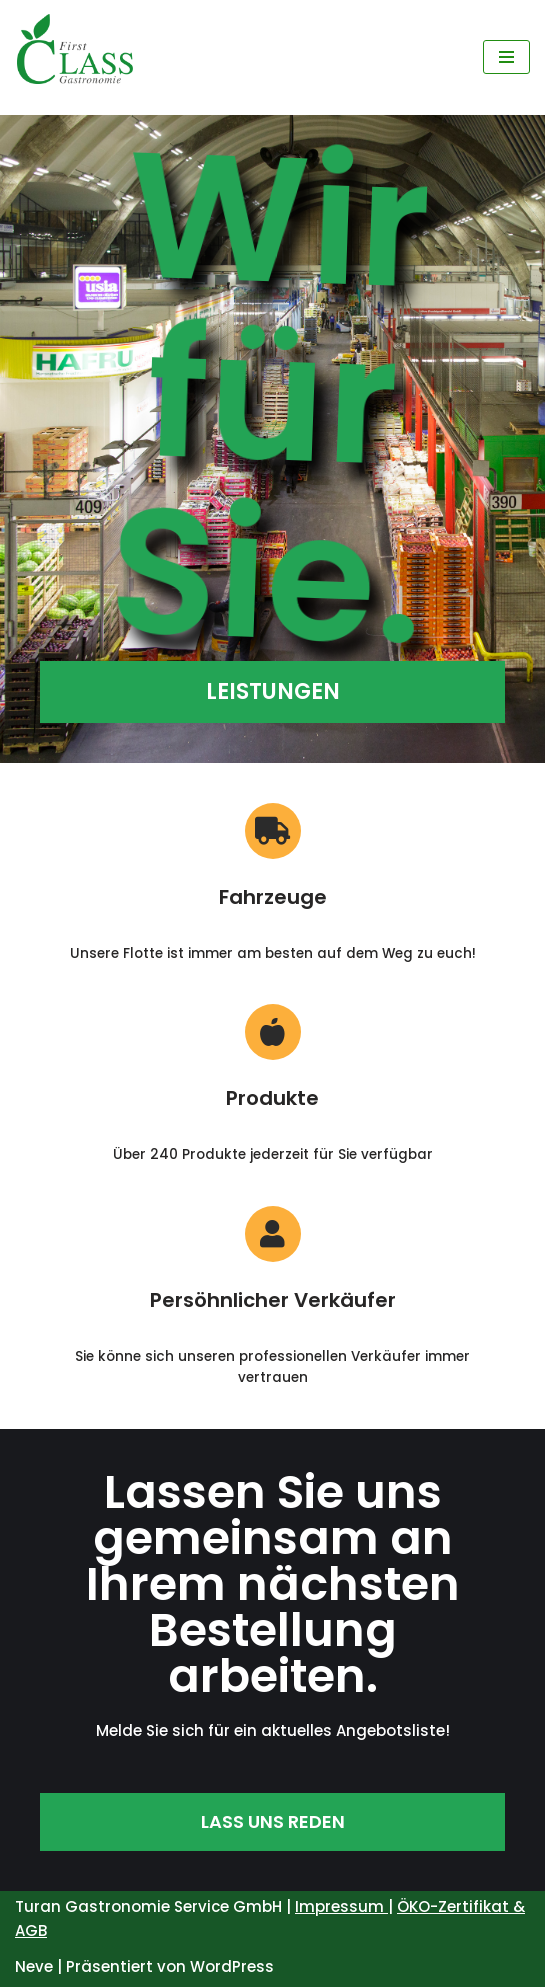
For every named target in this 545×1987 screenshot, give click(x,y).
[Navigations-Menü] (506, 57)
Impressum (341, 1906)
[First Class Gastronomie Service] (75, 57)
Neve (34, 1966)
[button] (272, 692)
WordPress (232, 1966)
